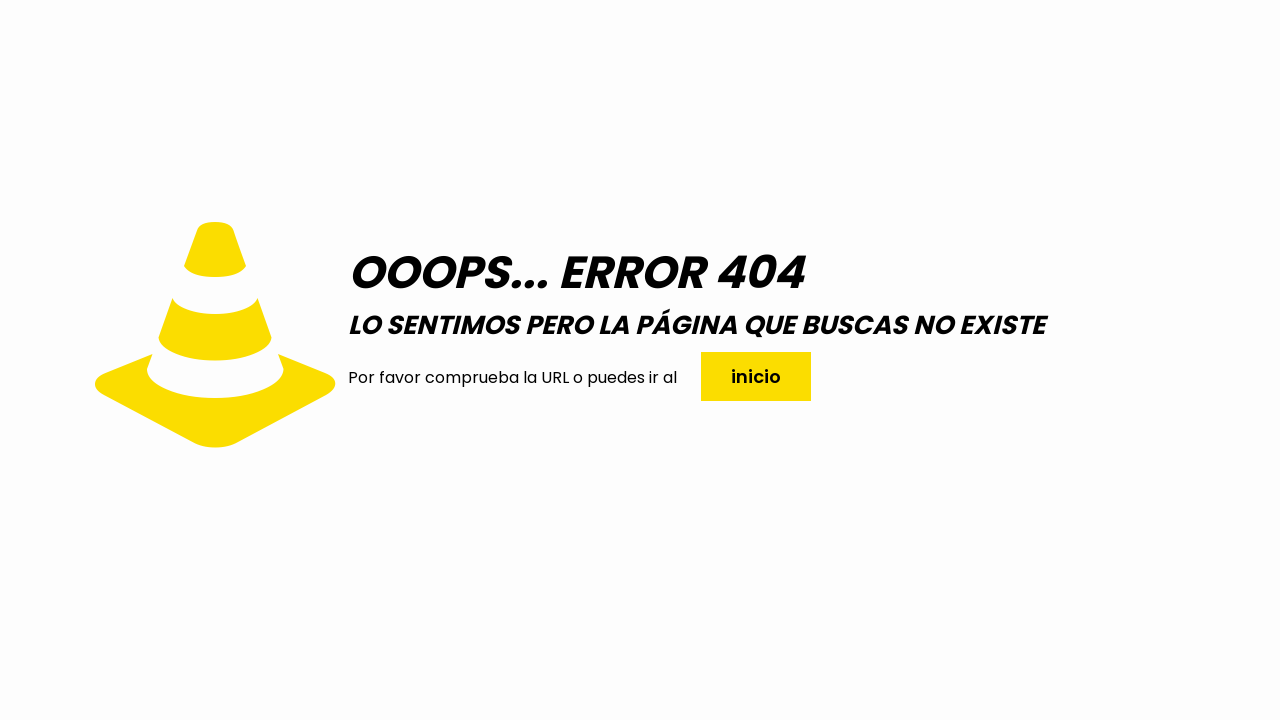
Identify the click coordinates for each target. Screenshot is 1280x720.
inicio (756, 376)
